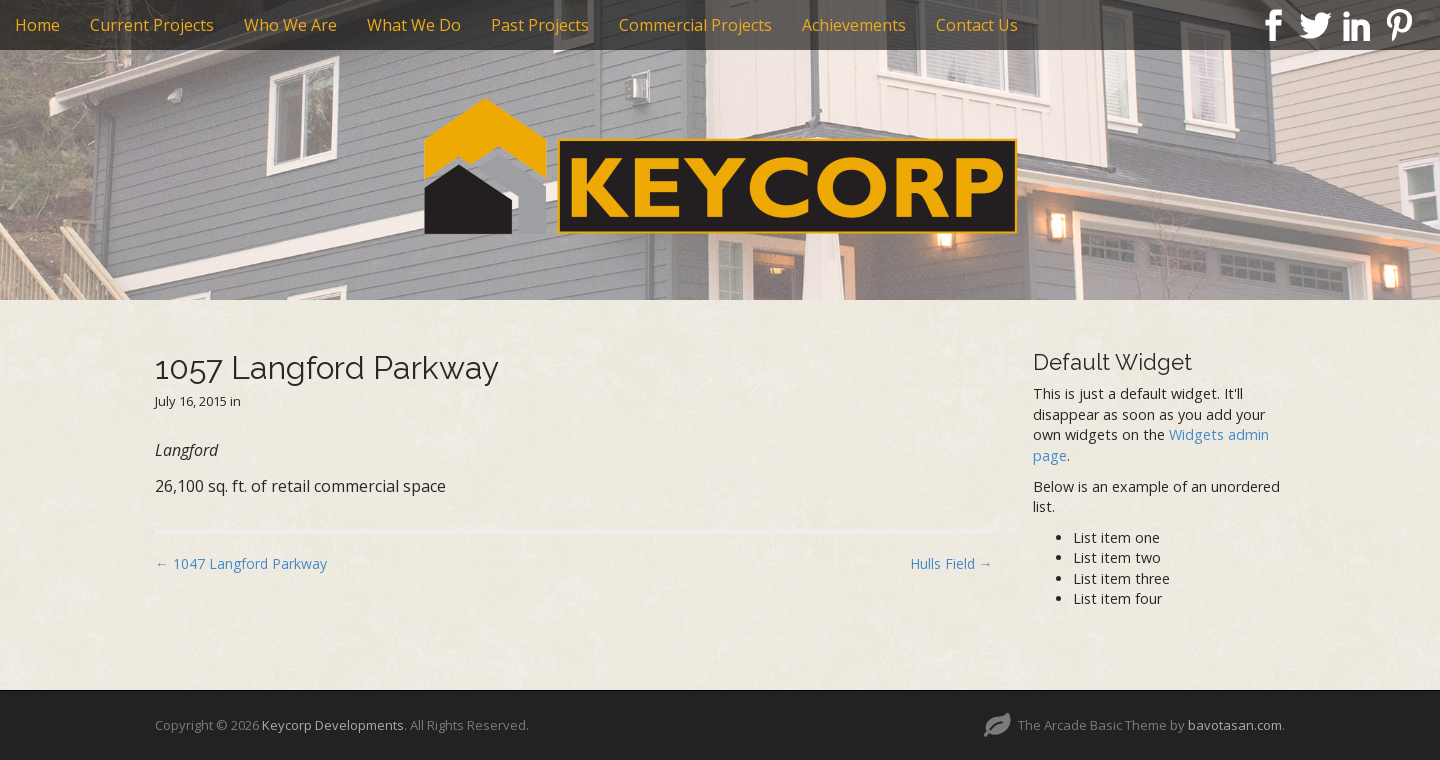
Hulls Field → (951, 563)
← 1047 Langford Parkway (241, 563)
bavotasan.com (1235, 725)
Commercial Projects (695, 25)
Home (37, 25)
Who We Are (290, 25)
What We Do (414, 25)
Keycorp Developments (333, 725)
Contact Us (977, 25)
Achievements (854, 25)
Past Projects (540, 25)
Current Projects (152, 25)
